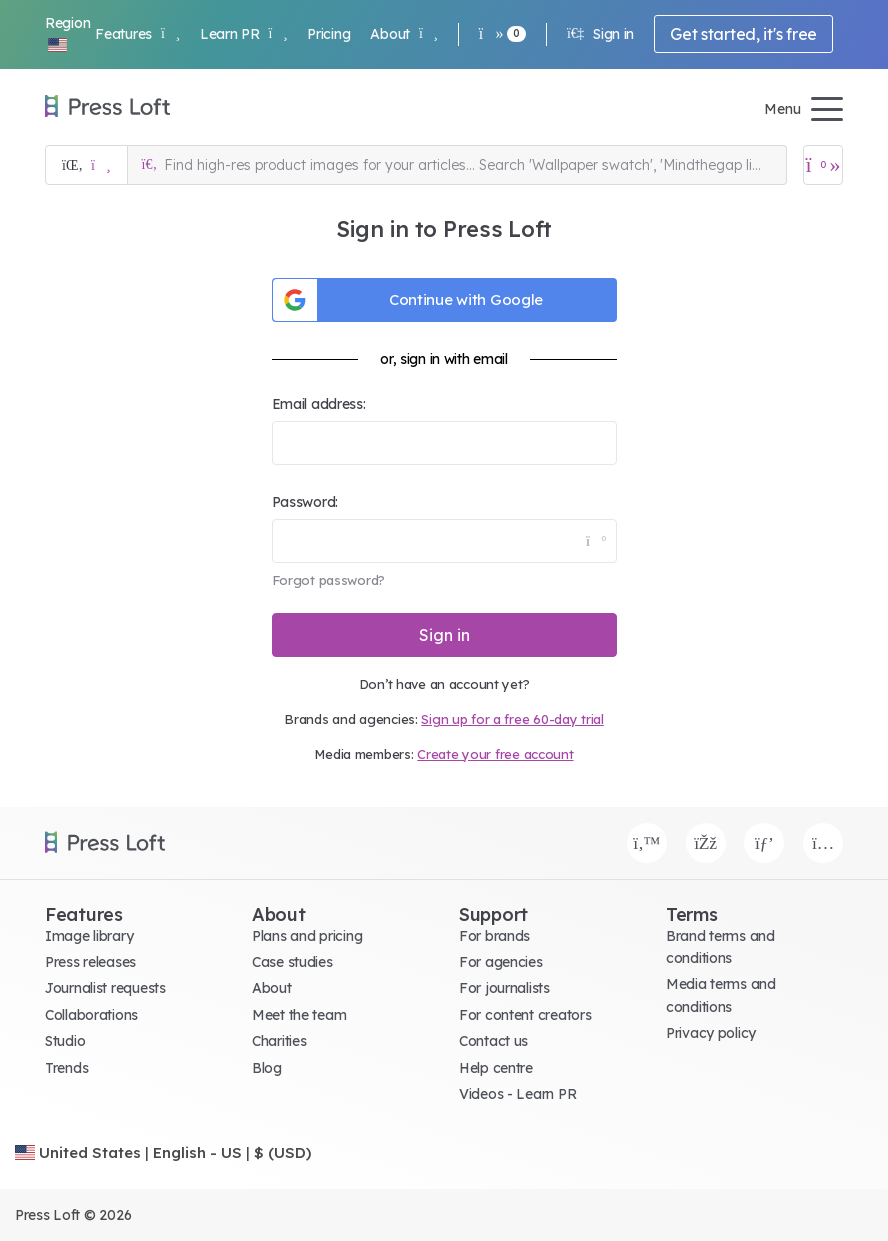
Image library (89, 936)
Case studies (292, 962)
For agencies (501, 962)
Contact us (493, 1041)
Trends (66, 1068)
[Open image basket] (823, 165)
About (403, 34)
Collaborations (91, 1015)
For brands (494, 936)
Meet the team (299, 1015)
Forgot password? (329, 580)
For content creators (525, 1015)
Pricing (328, 34)
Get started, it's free (743, 34)
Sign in (600, 34)
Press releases (90, 962)
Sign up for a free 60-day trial (512, 719)
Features (137, 34)
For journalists (504, 988)
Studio (65, 1041)
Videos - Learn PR (517, 1094)
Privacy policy (711, 1033)
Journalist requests (105, 988)
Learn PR (243, 34)
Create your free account (495, 754)
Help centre (496, 1068)
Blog (267, 1068)
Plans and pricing (307, 936)
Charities (279, 1041)
